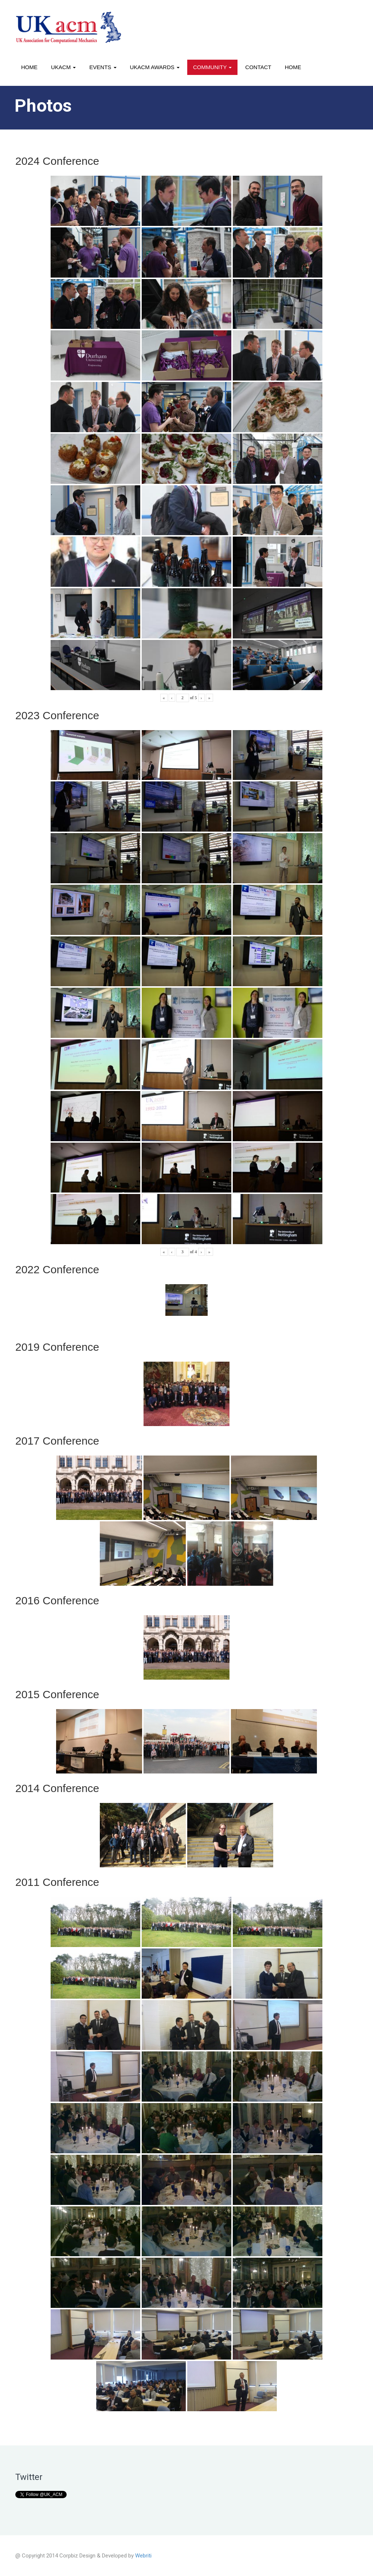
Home (29, 67)
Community (212, 67)
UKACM (63, 67)
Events (102, 67)
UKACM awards (155, 67)
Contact (258, 67)
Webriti (143, 2555)
